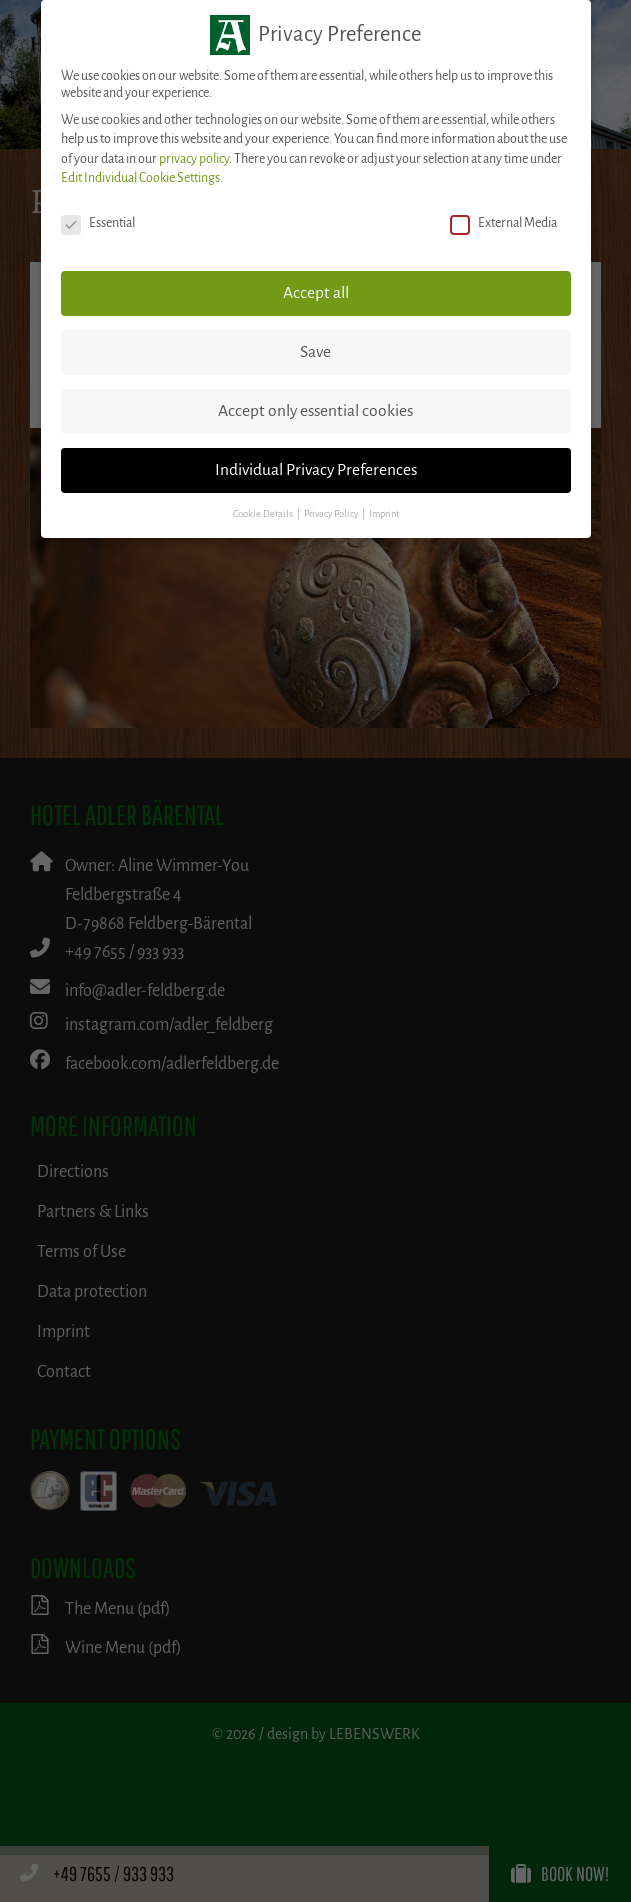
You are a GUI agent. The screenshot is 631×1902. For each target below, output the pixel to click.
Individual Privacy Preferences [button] (316, 470)
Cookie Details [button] (264, 514)
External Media (503, 223)
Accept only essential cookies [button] (315, 411)
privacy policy (194, 159)
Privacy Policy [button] (332, 514)
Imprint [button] (384, 514)
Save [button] (315, 352)
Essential (98, 223)
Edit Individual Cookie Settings (140, 178)
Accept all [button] (316, 293)
